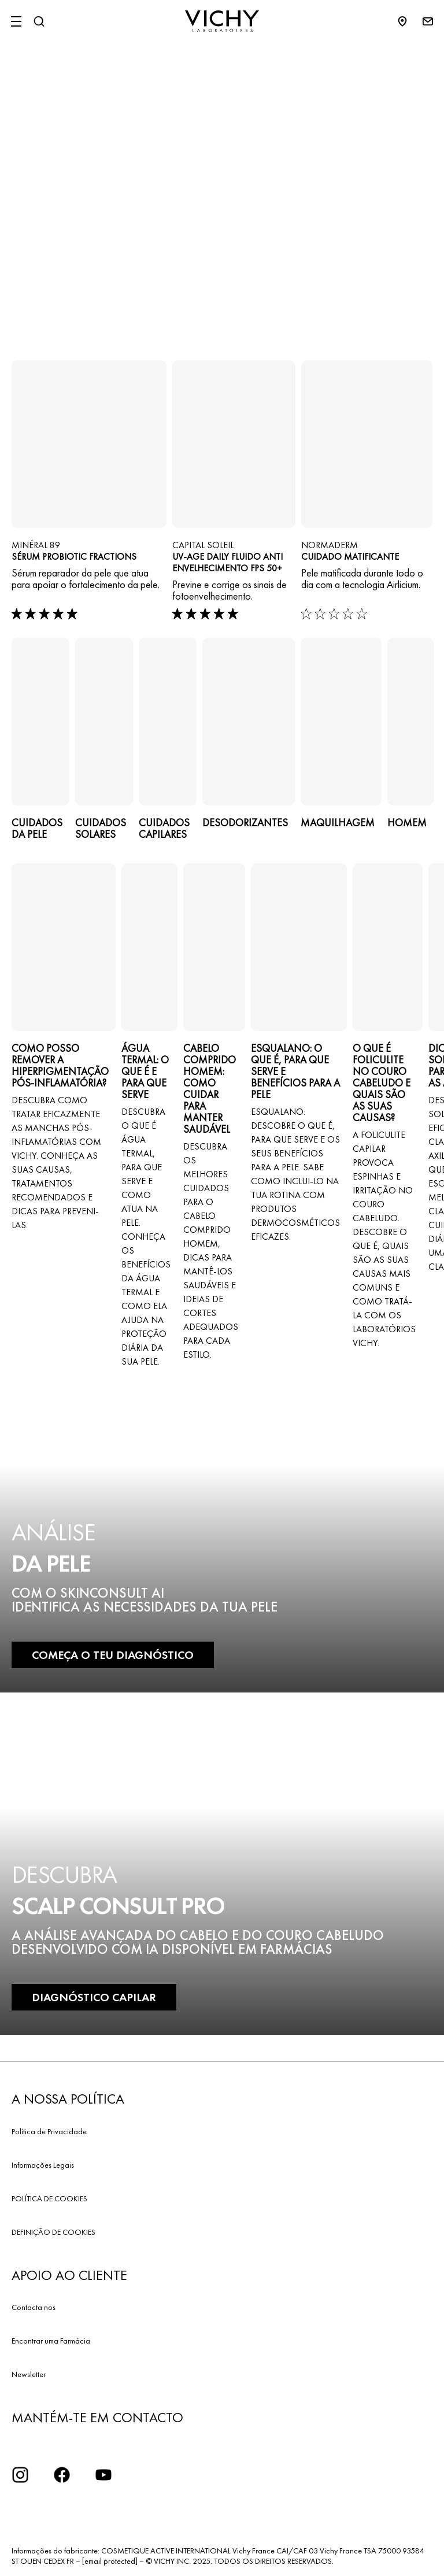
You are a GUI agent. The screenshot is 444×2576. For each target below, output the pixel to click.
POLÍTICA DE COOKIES (49, 2198)
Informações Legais (43, 2165)
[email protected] (110, 2561)
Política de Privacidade (49, 2131)
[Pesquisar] (39, 21)
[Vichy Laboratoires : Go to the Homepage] (222, 21)
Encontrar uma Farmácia (51, 2340)
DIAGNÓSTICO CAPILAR (94, 1997)
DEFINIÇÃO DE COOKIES (53, 2232)
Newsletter (29, 2374)
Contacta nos (34, 2307)
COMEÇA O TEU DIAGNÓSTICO (113, 1654)
